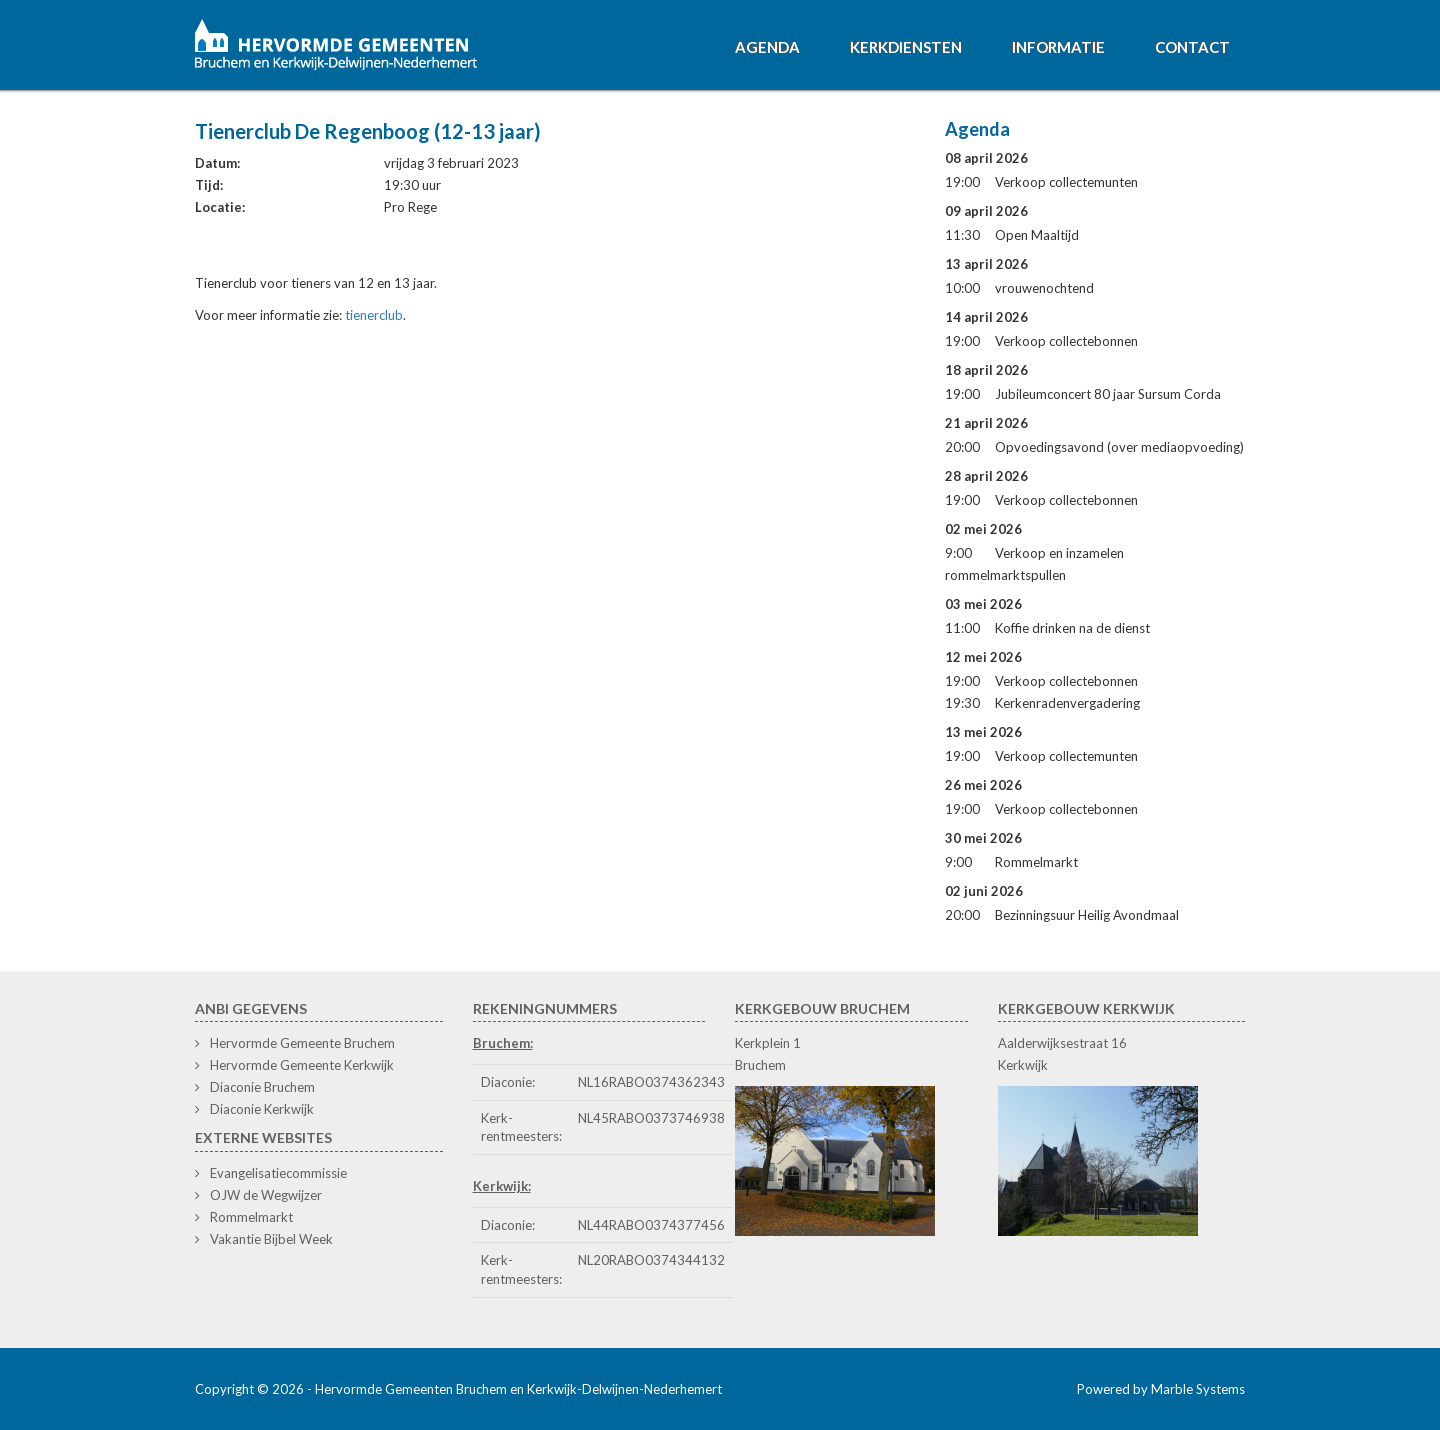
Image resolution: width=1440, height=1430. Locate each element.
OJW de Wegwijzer (266, 1195)
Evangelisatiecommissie (278, 1173)
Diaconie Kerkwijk (262, 1109)
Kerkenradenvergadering (1067, 703)
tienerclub (374, 315)
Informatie (1058, 47)
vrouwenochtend (1044, 288)
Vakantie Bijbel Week (271, 1239)
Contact (1192, 47)
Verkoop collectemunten (1066, 182)
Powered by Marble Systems (1161, 1389)
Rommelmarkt (1036, 862)
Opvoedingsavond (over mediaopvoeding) (1119, 447)
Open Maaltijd (1037, 235)
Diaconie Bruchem (262, 1087)
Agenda (767, 47)
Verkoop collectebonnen (1066, 341)
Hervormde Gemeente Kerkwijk (302, 1065)
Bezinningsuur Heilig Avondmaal (1087, 915)
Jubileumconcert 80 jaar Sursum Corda (1108, 394)
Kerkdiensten (906, 47)
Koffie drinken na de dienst (1072, 628)
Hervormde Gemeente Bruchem (302, 1043)
